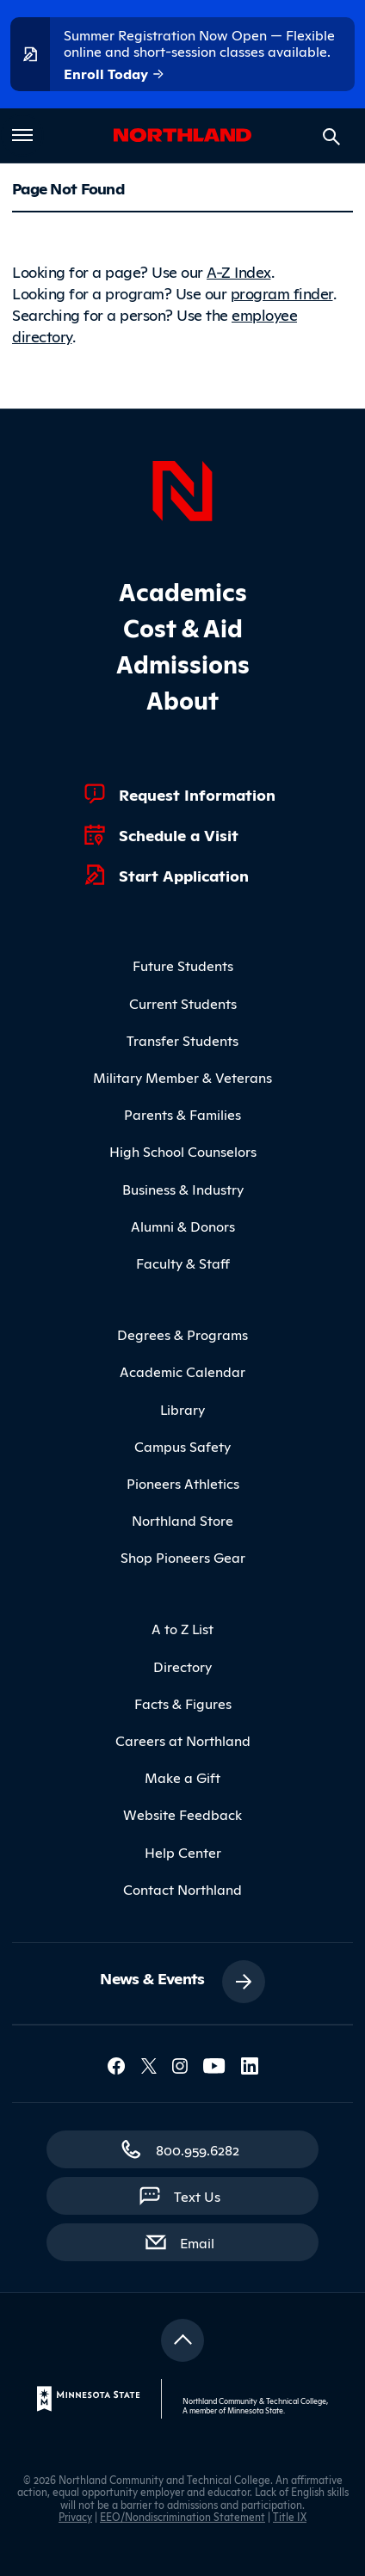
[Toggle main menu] (22, 135)
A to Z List (182, 1628)
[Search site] (331, 136)
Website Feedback (182, 1813)
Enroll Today (114, 74)
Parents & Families (182, 1113)
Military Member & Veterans (182, 1076)
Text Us (197, 2195)
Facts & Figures (183, 1703)
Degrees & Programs (182, 1334)
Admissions (183, 662)
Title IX (289, 2516)
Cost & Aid (183, 626)
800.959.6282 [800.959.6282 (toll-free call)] (197, 2149)
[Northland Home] (182, 488)
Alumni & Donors (183, 1225)
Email (206, 2241)
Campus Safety (182, 1445)
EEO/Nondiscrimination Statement (182, 2516)
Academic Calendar (182, 1371)
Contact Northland (182, 1888)
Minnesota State (255, 2410)
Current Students (183, 1002)
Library (182, 1408)
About (182, 699)
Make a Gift (182, 1777)
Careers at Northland (183, 1740)
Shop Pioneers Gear (183, 1556)
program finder (282, 292)
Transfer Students (182, 1039)
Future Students (183, 965)
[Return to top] (182, 2340)
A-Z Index (239, 271)
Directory (182, 1666)
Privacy (75, 2516)
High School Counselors (183, 1150)
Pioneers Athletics (183, 1482)
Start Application (184, 874)
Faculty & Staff (183, 1262)
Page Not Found (68, 187)
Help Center (183, 1851)
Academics (183, 590)
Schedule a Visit (178, 834)
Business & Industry (183, 1188)
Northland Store (182, 1519)
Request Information (197, 794)
